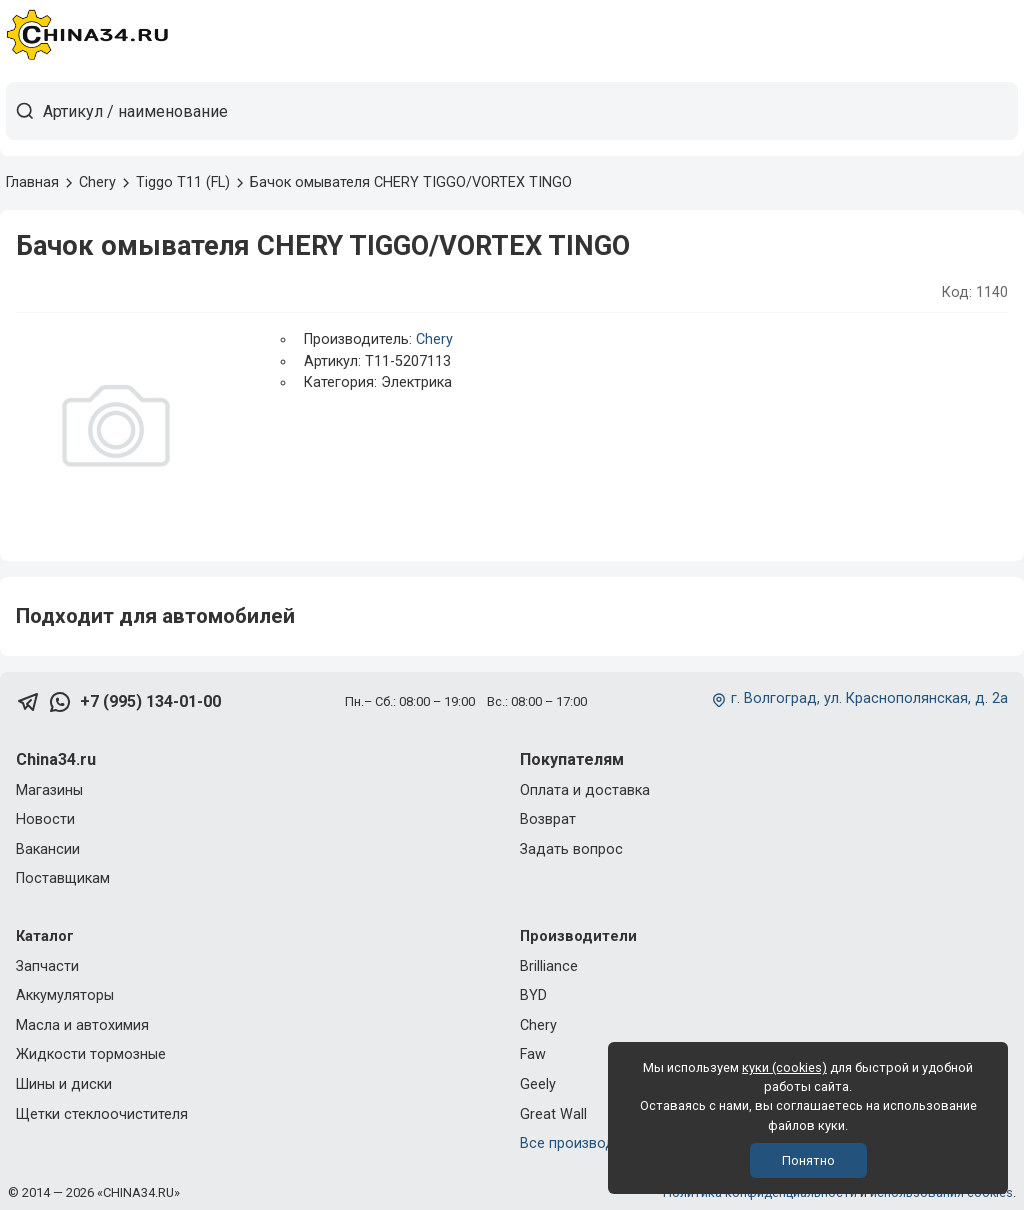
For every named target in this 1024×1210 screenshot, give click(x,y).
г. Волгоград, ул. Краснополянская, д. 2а (869, 698)
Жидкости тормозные (91, 1054)
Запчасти (47, 966)
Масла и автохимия (82, 1025)
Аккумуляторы (65, 995)
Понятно (808, 1160)
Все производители (586, 1143)
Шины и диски (64, 1084)
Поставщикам (63, 878)
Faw (533, 1054)
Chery (434, 339)
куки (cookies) (784, 1067)
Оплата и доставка (585, 790)
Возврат (548, 819)
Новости (45, 819)
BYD (533, 995)
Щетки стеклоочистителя (102, 1114)
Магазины (49, 790)
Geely (538, 1084)
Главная (32, 182)
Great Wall (553, 1114)
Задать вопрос (571, 849)
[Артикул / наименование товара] (530, 111)
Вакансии (48, 849)
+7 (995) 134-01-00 (150, 701)
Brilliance (549, 966)
